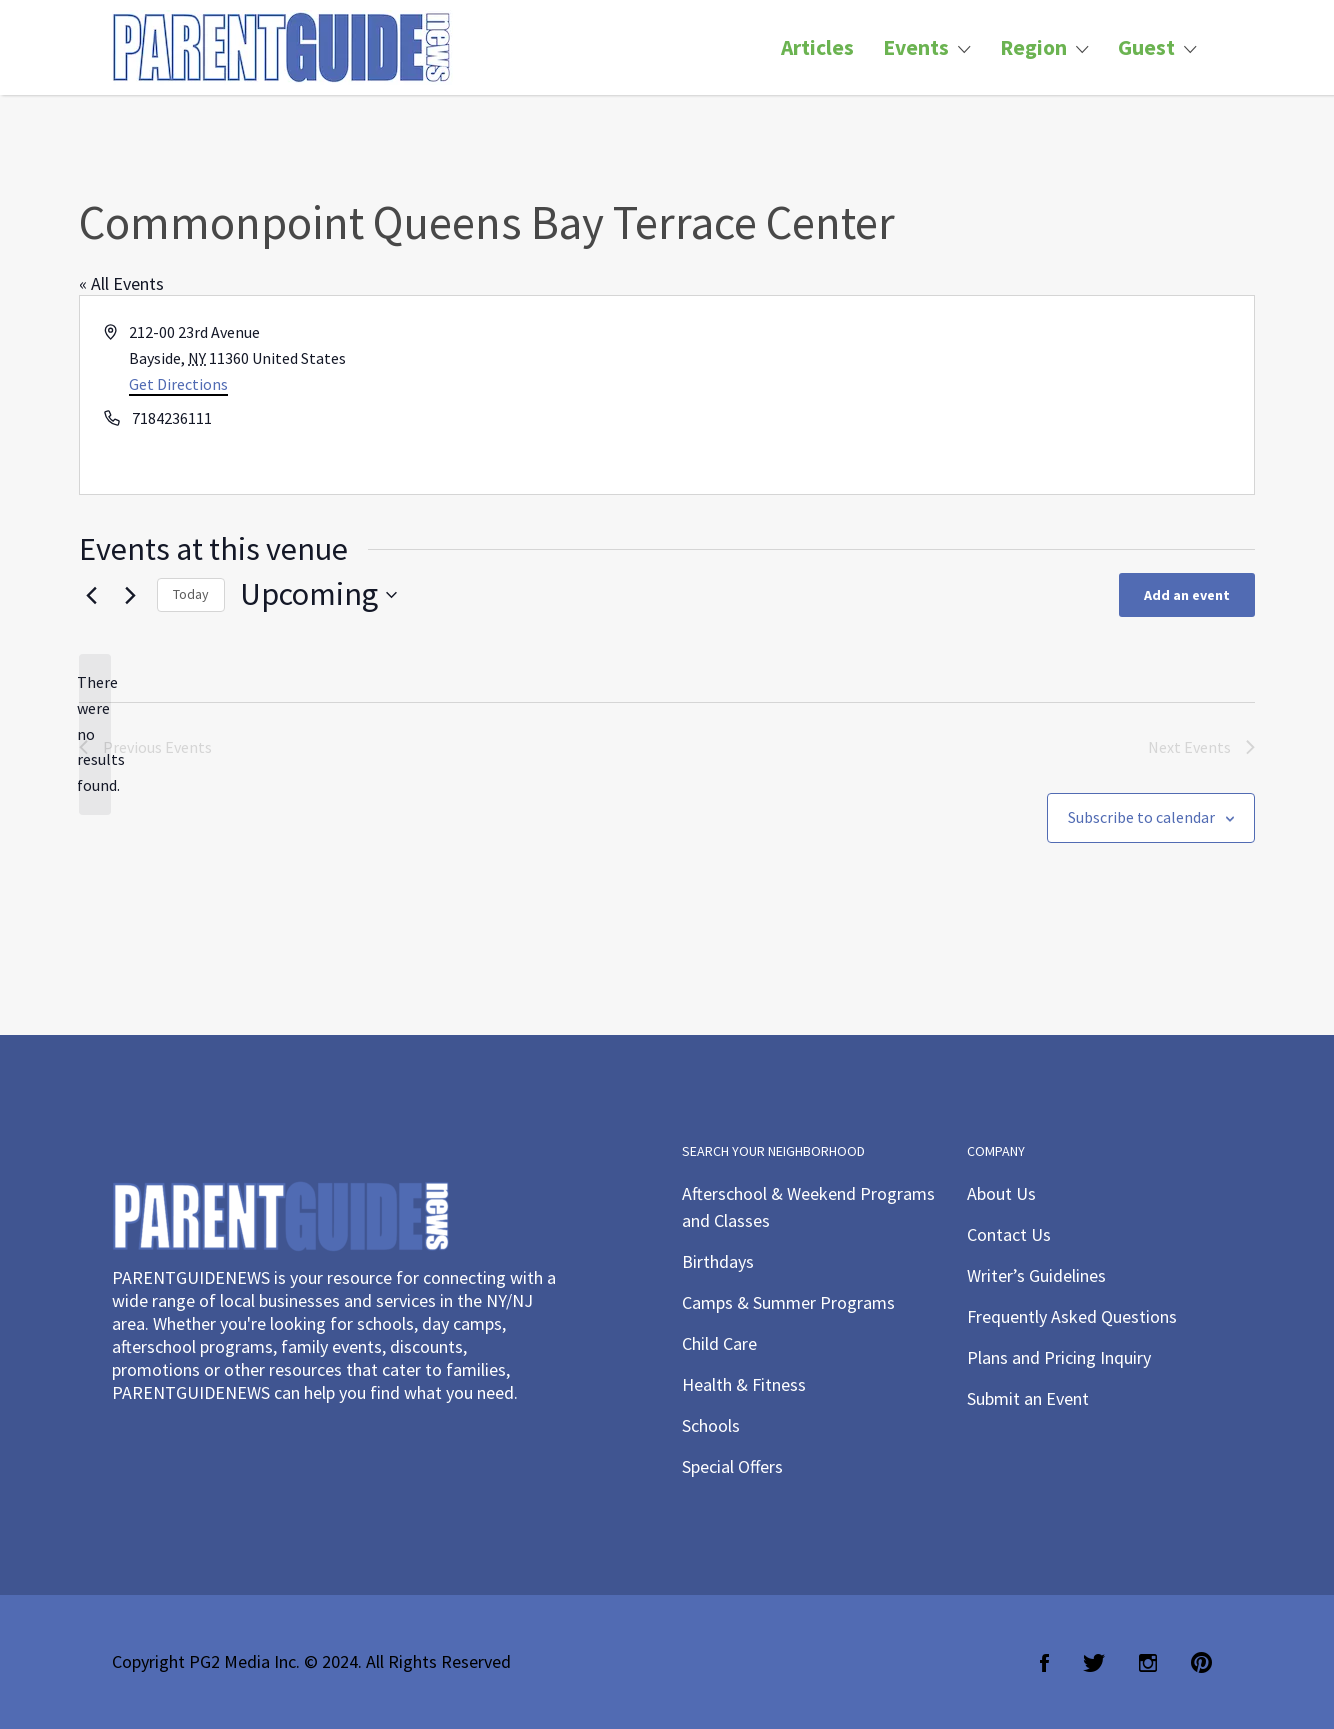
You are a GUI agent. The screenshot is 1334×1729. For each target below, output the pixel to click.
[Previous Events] (91, 595)
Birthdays (718, 1261)
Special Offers (732, 1466)
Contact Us (1009, 1234)
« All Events (121, 283)
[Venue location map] (959, 395)
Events (916, 47)
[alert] (95, 735)
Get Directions (178, 384)
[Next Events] (130, 595)
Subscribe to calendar (1141, 817)
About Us (1001, 1193)
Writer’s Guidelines (1036, 1275)
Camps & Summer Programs (788, 1302)
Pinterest (1201, 1663)
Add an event (1187, 595)
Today (191, 594)
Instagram (1148, 1663)
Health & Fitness (744, 1384)
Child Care (719, 1343)
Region (1033, 47)
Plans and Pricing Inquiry (1059, 1357)
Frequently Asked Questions (1072, 1316)
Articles (817, 47)
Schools (711, 1425)
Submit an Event (1028, 1398)
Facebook (1044, 1663)
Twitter (1094, 1663)
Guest (1146, 47)
